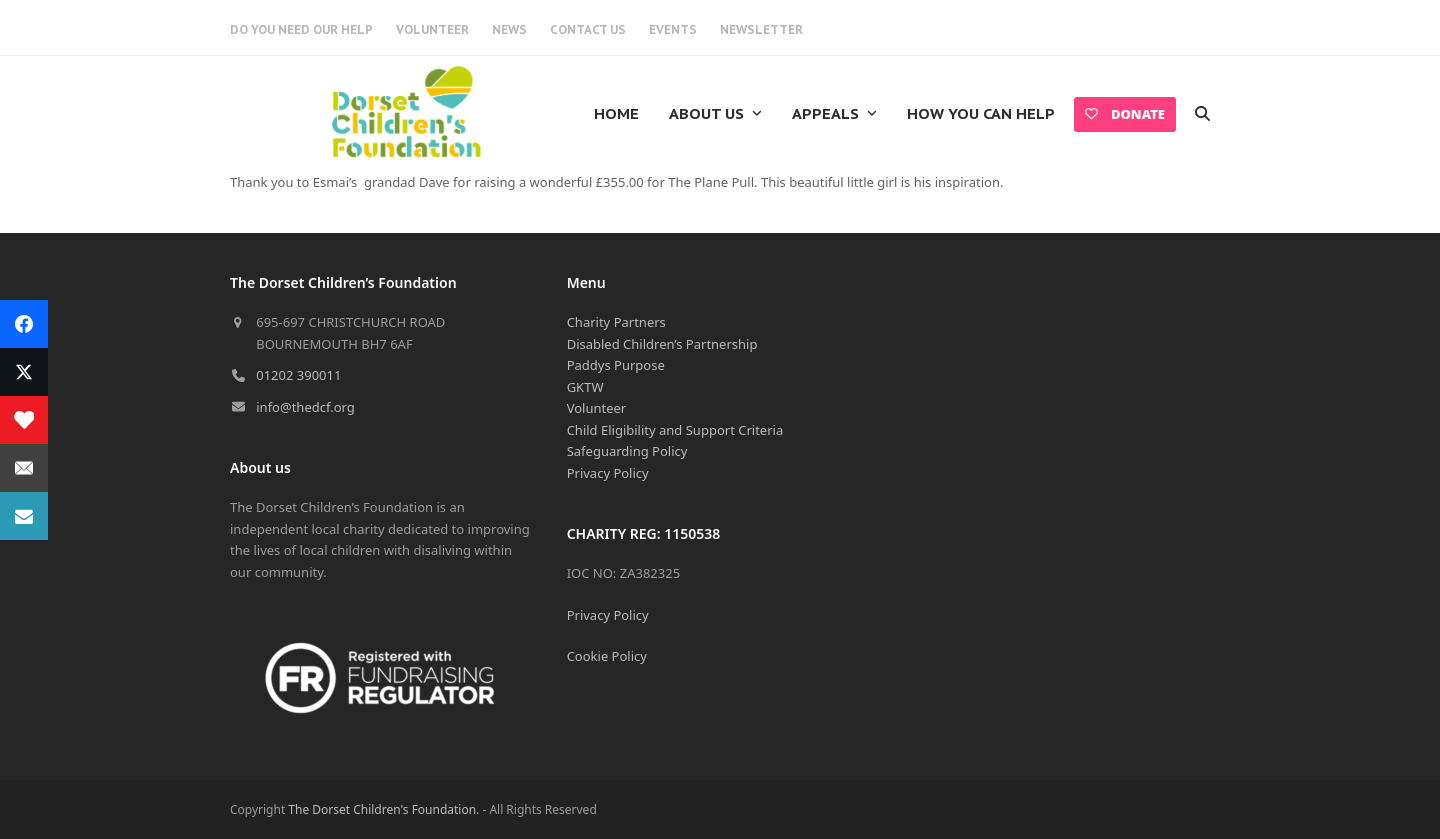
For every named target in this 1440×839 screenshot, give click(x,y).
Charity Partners (616, 322)
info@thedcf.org (305, 407)
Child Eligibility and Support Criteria (675, 430)
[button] (1202, 114)
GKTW (585, 387)
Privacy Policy (608, 473)
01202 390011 (298, 375)
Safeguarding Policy (627, 451)
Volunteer (597, 408)
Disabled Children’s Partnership (662, 344)
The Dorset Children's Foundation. (383, 809)
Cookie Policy (607, 656)
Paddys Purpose (616, 365)
